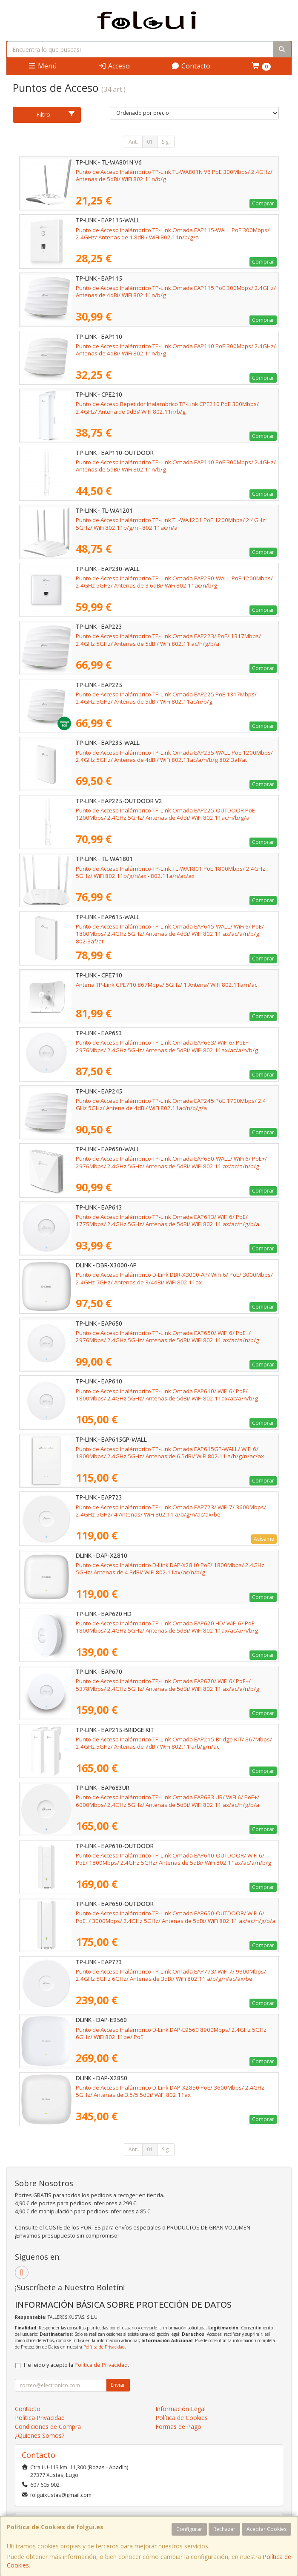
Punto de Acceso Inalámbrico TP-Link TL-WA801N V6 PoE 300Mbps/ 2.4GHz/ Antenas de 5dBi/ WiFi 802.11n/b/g (174, 175)
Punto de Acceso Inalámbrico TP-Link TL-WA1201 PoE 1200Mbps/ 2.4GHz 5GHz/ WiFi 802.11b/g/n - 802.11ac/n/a (170, 523)
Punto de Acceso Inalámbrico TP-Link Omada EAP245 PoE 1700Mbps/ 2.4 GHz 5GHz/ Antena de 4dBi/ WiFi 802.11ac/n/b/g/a (171, 1104)
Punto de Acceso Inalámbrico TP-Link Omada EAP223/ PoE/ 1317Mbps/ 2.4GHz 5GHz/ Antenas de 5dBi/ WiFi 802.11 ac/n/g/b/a (168, 639)
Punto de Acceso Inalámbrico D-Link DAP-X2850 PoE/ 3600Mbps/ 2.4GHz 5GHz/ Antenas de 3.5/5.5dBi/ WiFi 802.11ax (170, 2091)
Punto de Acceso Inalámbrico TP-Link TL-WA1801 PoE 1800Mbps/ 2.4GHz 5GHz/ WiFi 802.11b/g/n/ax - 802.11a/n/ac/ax (170, 872)
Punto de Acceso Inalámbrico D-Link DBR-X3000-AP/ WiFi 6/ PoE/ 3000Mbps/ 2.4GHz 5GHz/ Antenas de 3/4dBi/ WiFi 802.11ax (174, 1278)
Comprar (263, 203)
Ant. (133, 141)
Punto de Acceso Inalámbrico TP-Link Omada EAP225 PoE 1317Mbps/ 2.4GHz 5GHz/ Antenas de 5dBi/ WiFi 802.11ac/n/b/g (166, 697)
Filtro (55, 115)
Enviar (118, 2385)
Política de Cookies (181, 2418)
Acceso (114, 66)
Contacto (190, 66)
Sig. (166, 141)
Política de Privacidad (104, 2347)
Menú (42, 66)
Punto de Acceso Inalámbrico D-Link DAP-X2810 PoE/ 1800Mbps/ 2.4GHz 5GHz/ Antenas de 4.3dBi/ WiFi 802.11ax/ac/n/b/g (170, 1568)
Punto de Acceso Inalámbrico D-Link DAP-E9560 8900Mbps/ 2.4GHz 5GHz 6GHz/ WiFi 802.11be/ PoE (171, 2033)
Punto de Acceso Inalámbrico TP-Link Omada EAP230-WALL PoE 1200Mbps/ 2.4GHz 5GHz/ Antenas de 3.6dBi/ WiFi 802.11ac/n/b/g (174, 581)
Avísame (264, 1538)
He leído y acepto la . (76, 2365)
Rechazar (224, 2529)
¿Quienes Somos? (39, 2435)
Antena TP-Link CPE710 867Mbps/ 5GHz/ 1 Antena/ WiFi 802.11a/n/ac (166, 984)
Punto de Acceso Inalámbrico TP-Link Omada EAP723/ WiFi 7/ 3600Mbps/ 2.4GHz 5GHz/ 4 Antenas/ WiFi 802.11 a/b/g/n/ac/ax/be (171, 1510)
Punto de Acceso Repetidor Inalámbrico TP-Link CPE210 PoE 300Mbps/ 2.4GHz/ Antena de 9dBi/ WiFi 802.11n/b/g (167, 407)
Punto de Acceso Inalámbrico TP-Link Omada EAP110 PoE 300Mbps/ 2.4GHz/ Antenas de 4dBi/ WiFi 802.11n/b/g (176, 349)
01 (150, 141)
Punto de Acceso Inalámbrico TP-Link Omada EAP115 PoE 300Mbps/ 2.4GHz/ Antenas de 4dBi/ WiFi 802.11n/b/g (176, 291)
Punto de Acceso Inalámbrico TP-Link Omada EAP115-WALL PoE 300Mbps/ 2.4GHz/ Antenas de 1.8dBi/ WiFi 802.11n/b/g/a (172, 233)
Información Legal (180, 2409)
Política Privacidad (40, 2418)
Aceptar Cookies (266, 2529)
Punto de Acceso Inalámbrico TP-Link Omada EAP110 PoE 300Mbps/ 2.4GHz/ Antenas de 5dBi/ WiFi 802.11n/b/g (176, 465)
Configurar (189, 2529)
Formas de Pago (178, 2427)
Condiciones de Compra (48, 2427)
